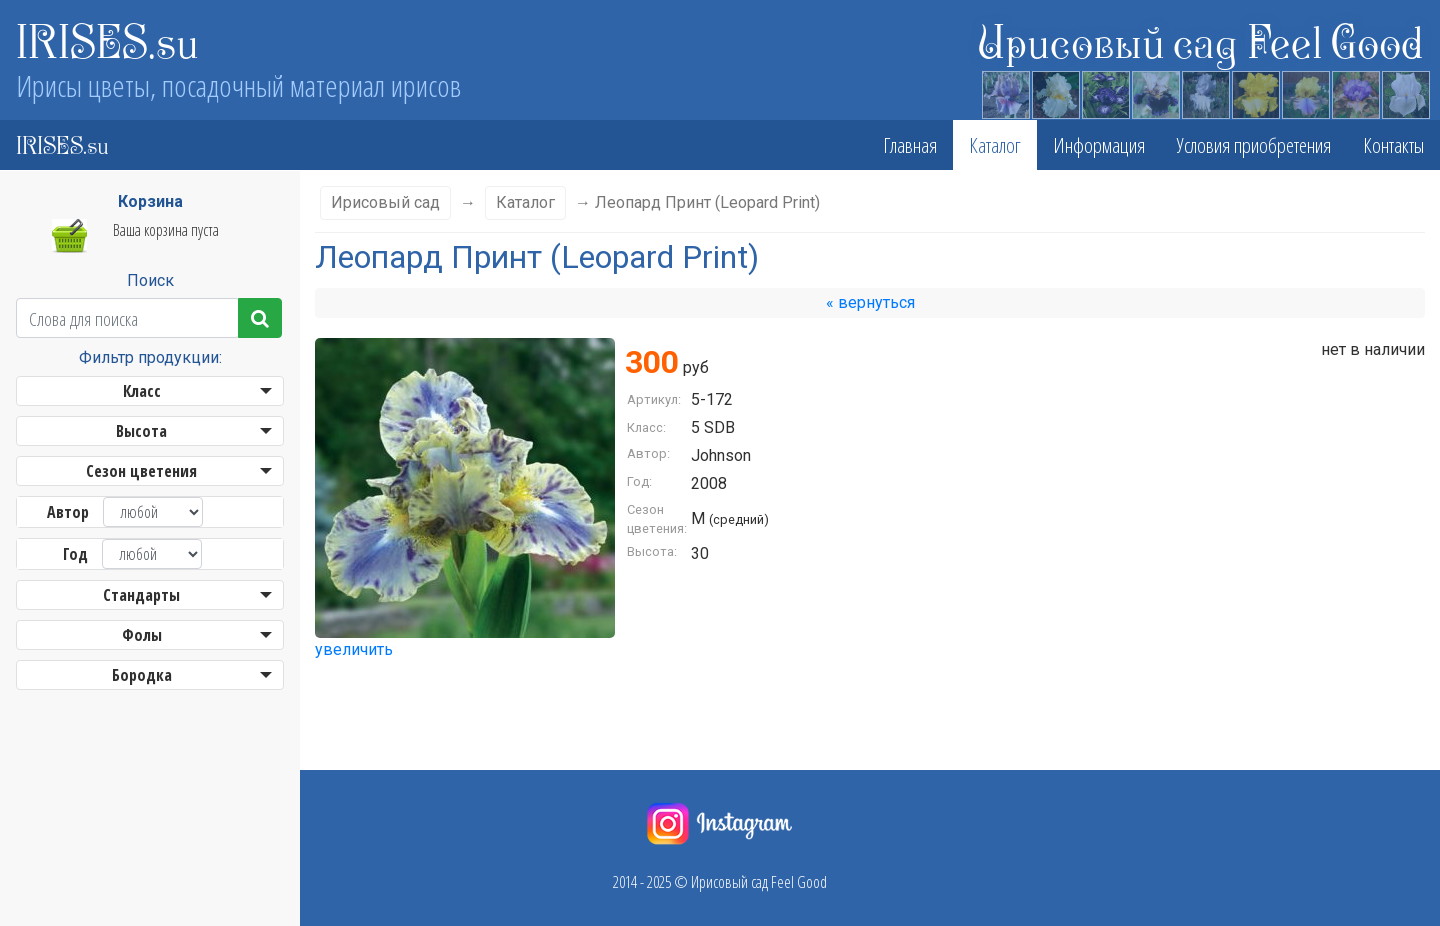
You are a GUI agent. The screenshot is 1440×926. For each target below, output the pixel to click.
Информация (1099, 145)
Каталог (995, 145)
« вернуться (870, 302)
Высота (141, 431)
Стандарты (141, 595)
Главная (910, 145)
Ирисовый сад (385, 202)
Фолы (142, 635)
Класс (142, 391)
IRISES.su (107, 40)
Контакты (1393, 145)
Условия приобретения (1254, 145)
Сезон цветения (141, 471)
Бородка (142, 675)
